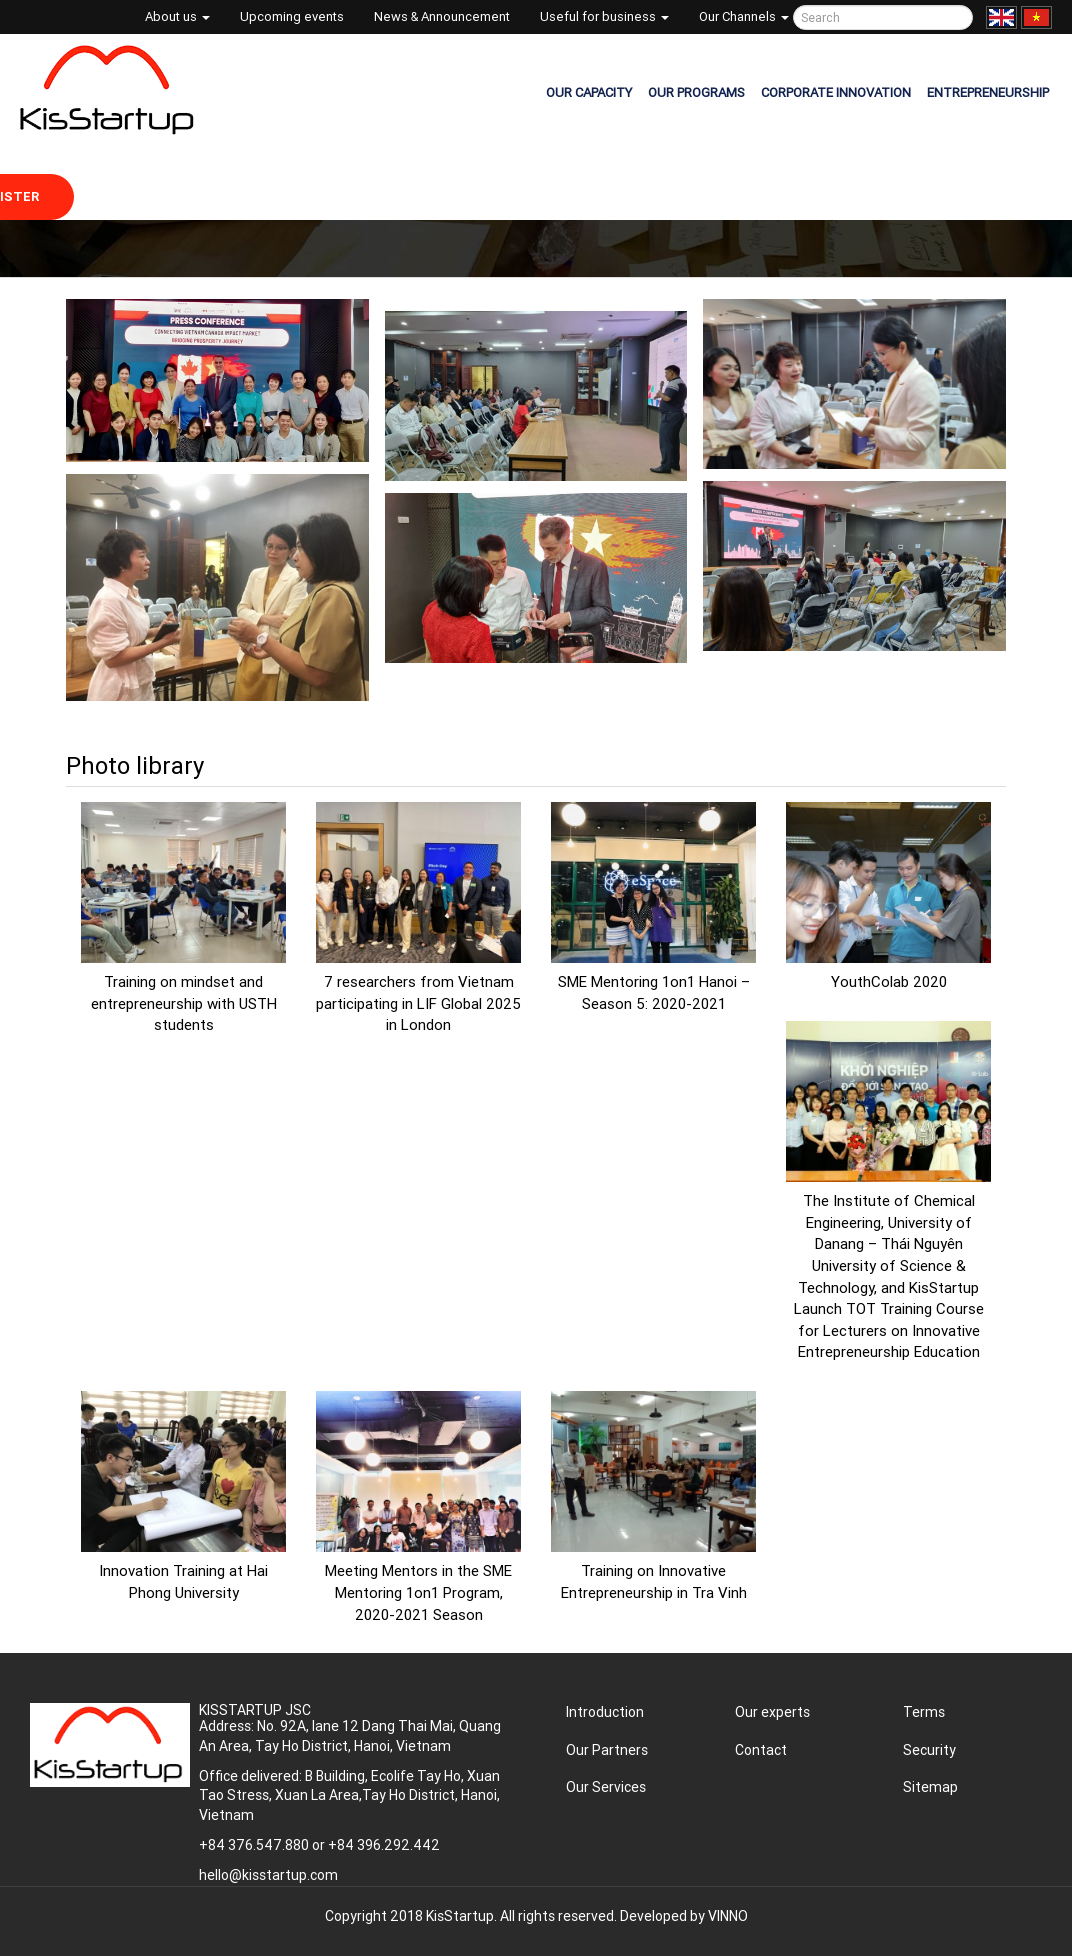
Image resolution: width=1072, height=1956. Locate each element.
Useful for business (604, 16)
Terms (924, 1712)
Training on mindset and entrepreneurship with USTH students (184, 1003)
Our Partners (607, 1750)
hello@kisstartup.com (268, 1875)
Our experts (772, 1712)
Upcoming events (292, 16)
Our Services (606, 1787)
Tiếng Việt (1036, 17)
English (1001, 17)
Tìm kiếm (954, 17)
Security (929, 1750)
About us (177, 16)
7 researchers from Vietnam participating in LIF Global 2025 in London (418, 1003)
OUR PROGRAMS (696, 92)
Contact (761, 1750)
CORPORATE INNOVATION (836, 92)
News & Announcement (442, 16)
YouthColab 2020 (889, 981)
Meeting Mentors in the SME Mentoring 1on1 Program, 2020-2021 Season (418, 1592)
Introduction (605, 1712)
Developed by (684, 1916)
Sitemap (930, 1787)
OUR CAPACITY (589, 92)
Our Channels (744, 16)
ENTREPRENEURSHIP (988, 92)
